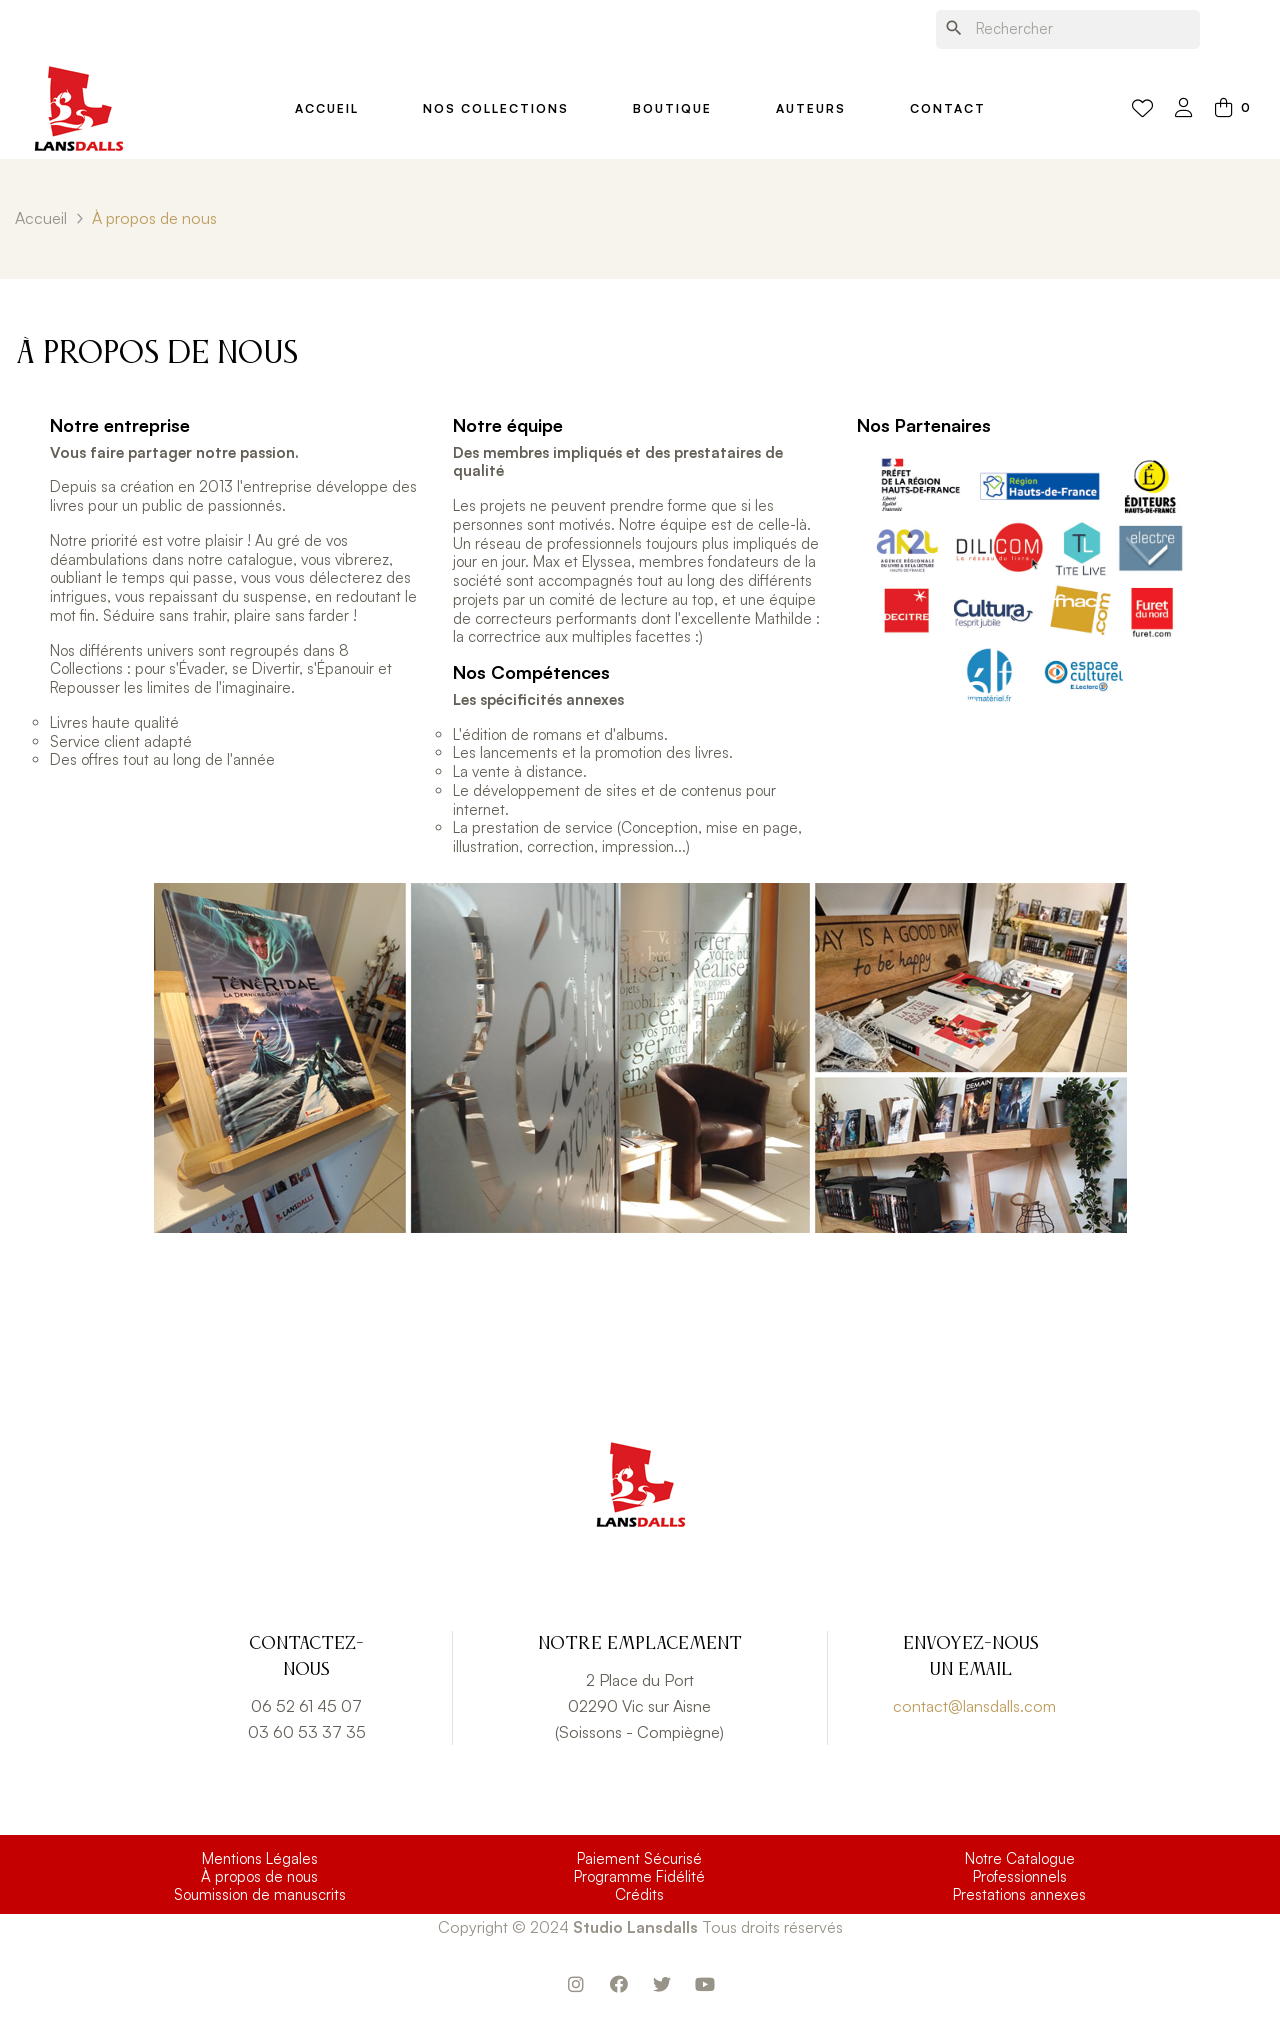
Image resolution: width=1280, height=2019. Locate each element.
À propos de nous (259, 1877)
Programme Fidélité (639, 1877)
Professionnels (1020, 1877)
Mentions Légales (260, 1859)
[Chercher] (1068, 29)
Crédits (639, 1895)
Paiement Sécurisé (639, 1859)
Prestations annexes (1019, 1895)
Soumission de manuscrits (260, 1895)
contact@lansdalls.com (974, 1706)
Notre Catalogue (1020, 1859)
